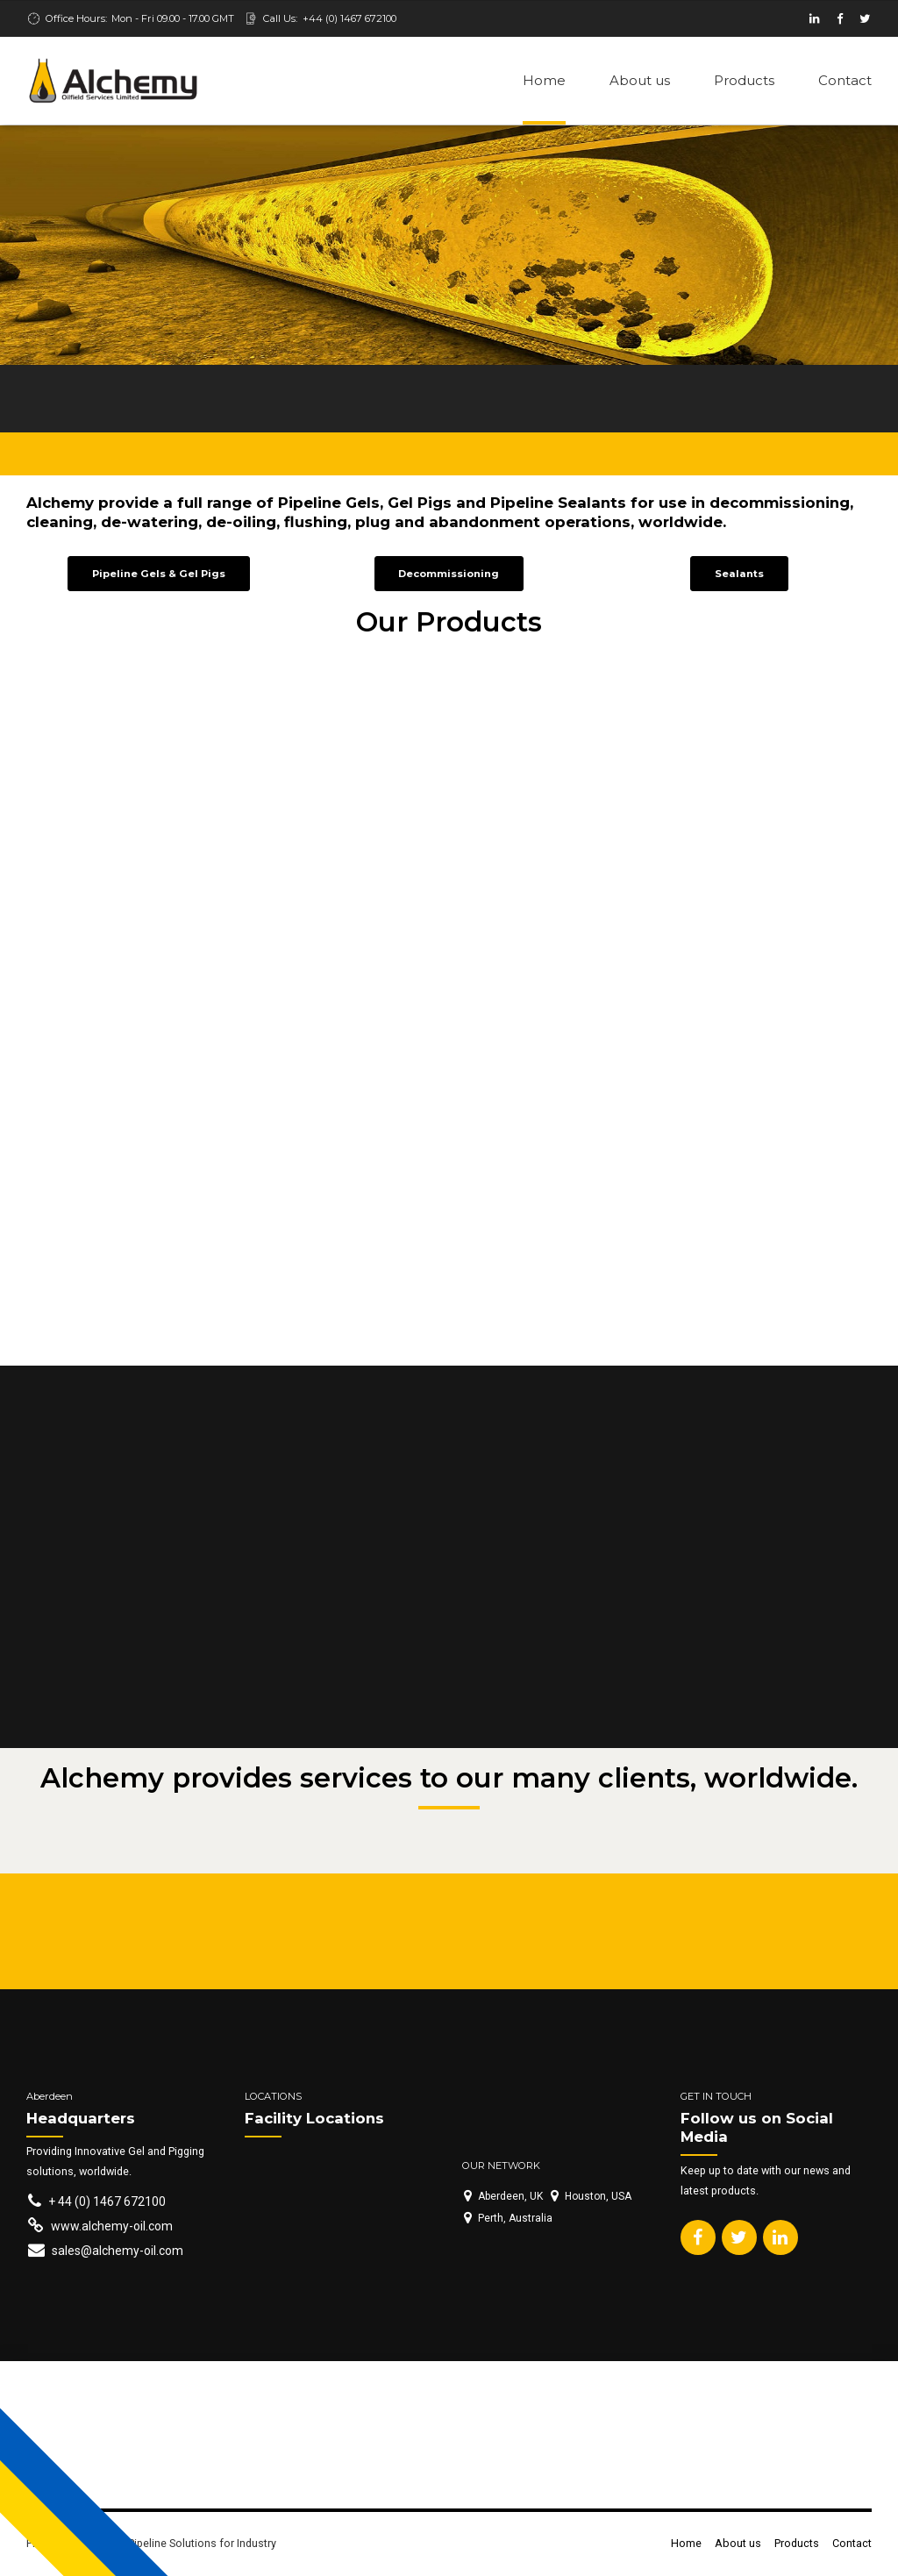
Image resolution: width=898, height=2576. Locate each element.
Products (744, 80)
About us (639, 80)
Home (544, 80)
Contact (845, 80)
